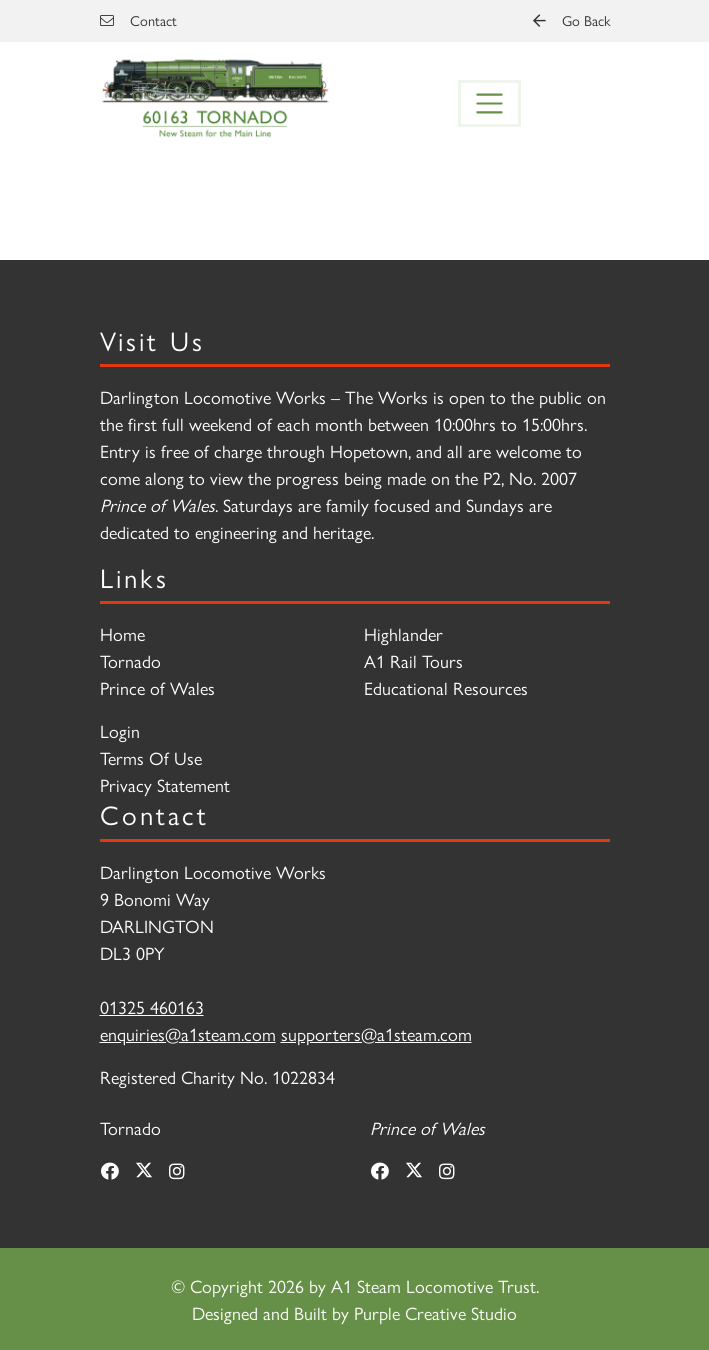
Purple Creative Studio (435, 1312)
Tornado (130, 660)
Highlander (403, 633)
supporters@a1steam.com (376, 1033)
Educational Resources (446, 687)
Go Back (571, 20)
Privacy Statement (165, 784)
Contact (138, 20)
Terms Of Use (151, 757)
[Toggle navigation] (490, 104)
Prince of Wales (157, 687)
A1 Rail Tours (413, 660)
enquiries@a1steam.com (188, 1033)
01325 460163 (152, 1006)
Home (122, 633)
